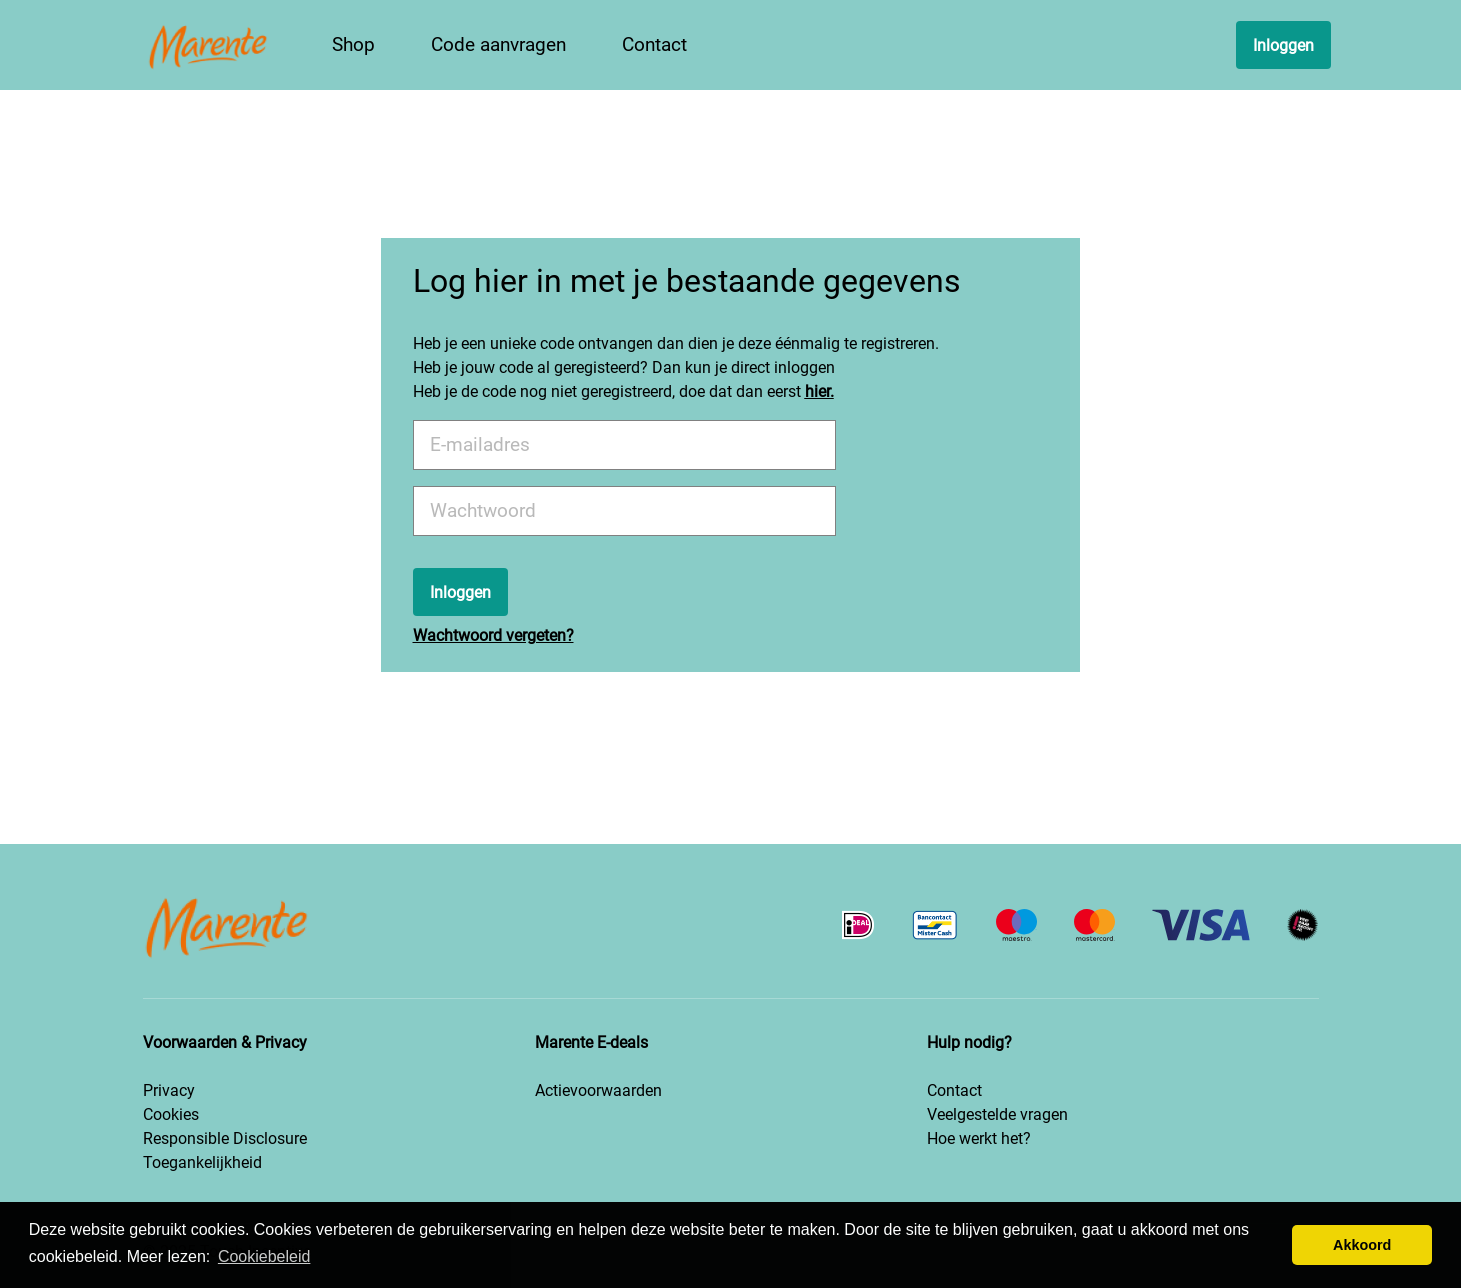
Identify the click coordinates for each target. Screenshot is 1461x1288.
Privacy (169, 1090)
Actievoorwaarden (598, 1090)
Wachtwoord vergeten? (493, 635)
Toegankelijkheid (202, 1162)
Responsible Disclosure (225, 1138)
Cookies (171, 1114)
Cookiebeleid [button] (264, 1256)
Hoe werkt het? (979, 1138)
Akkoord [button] (1362, 1245)
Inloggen (1283, 45)
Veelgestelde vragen (997, 1114)
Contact (954, 1090)
